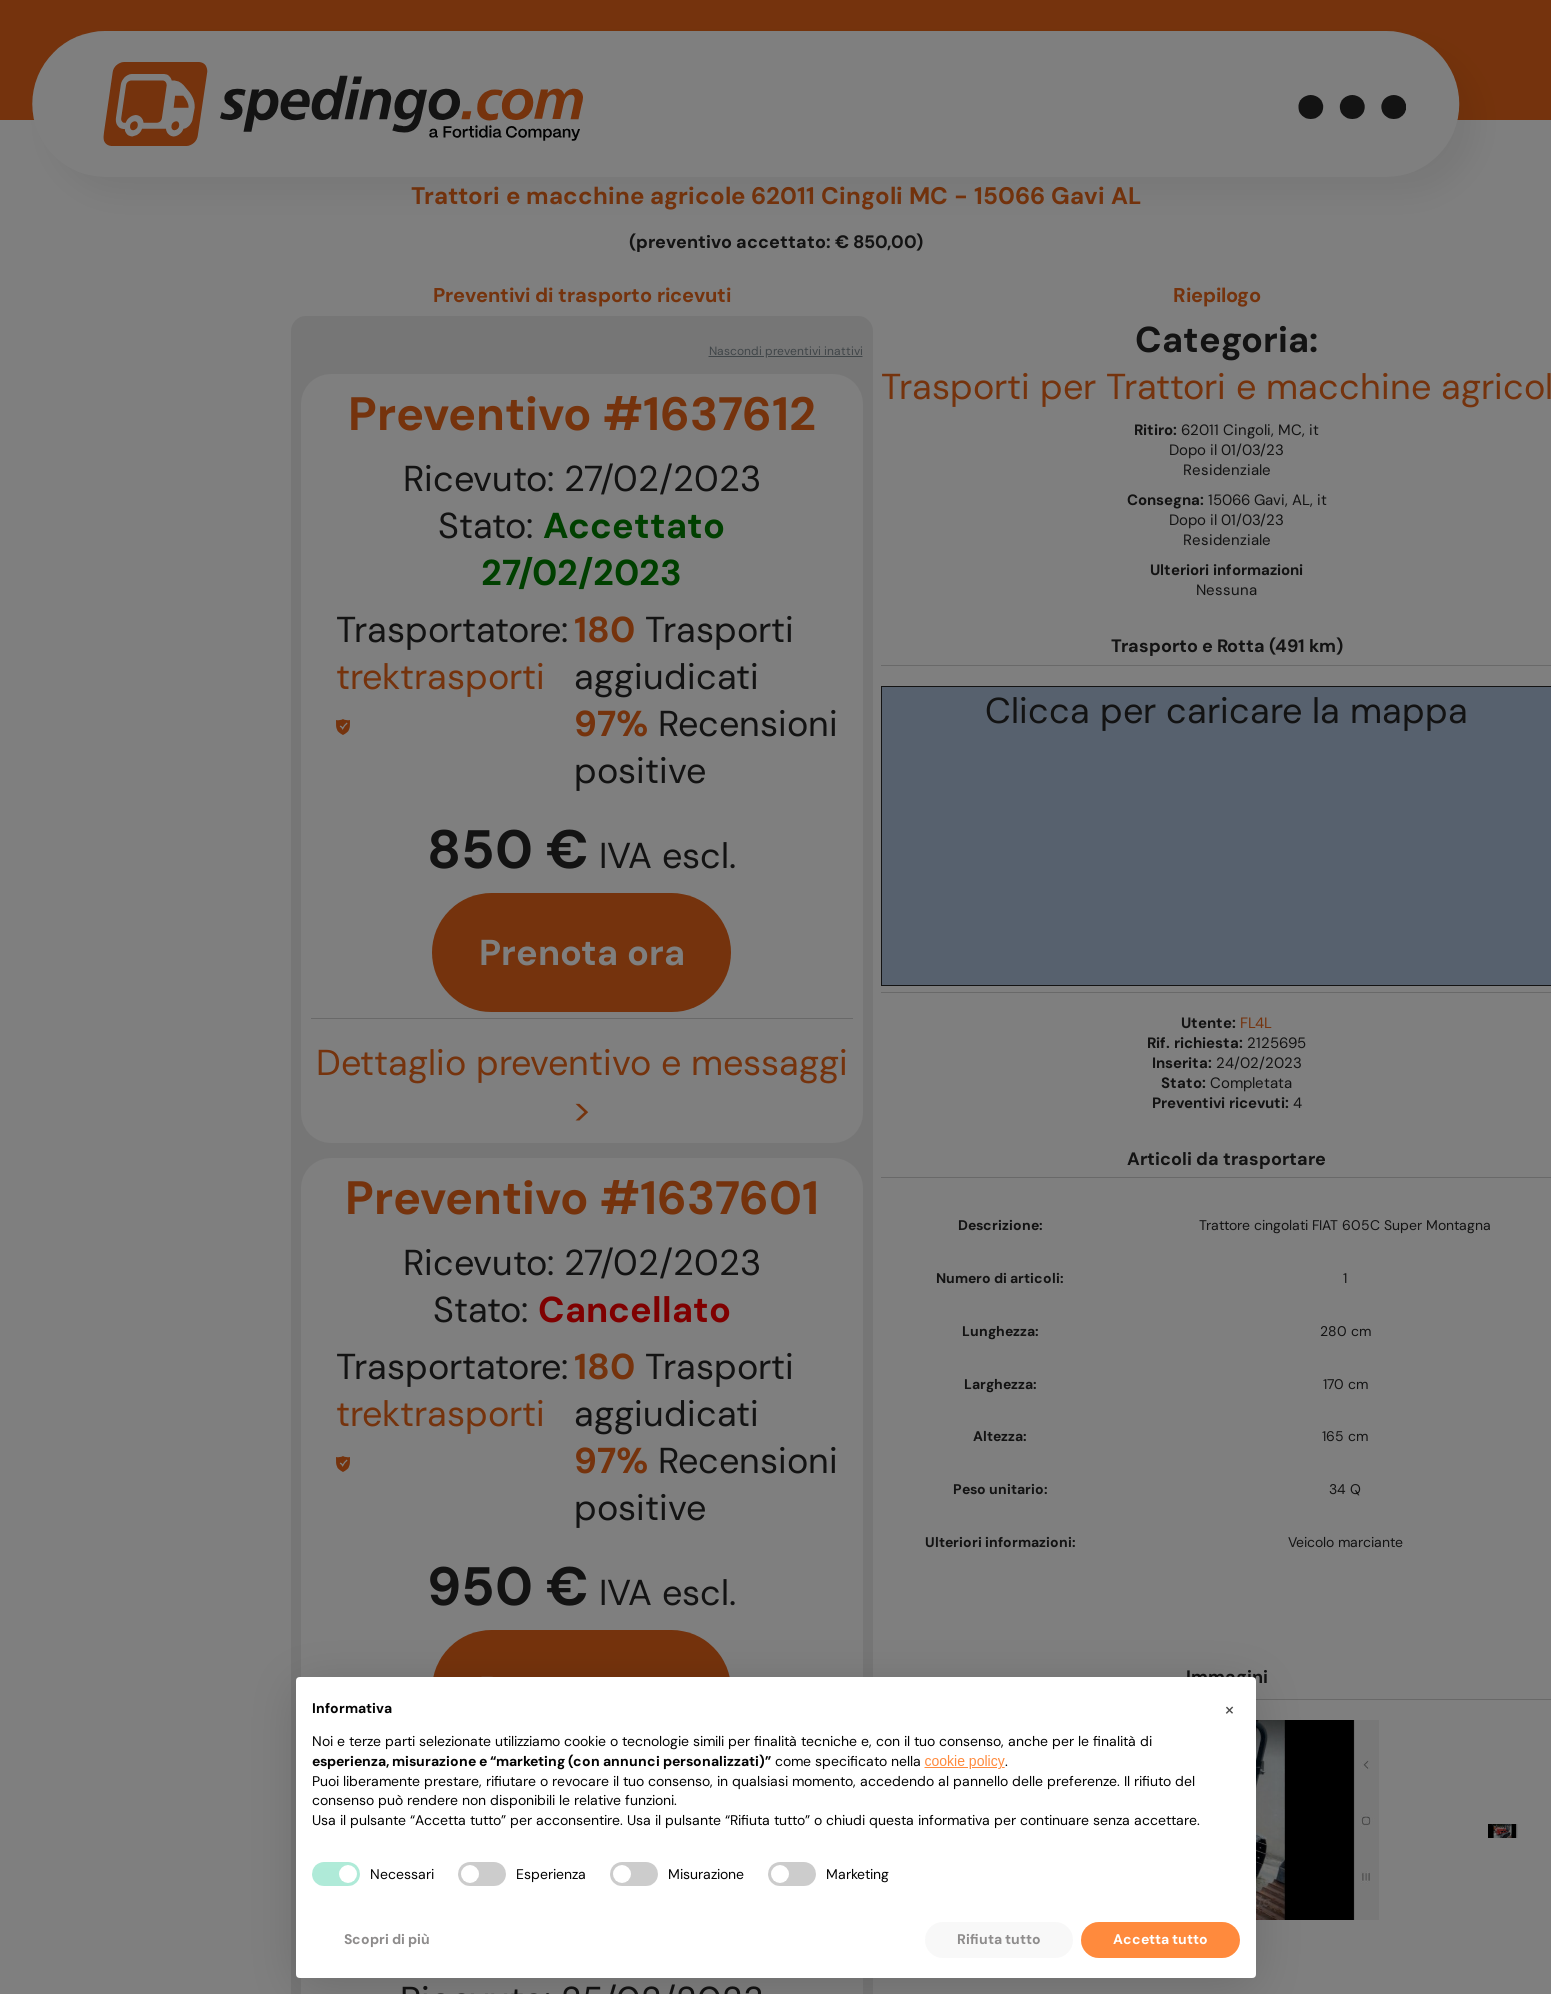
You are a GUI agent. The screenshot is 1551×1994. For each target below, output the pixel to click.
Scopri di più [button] (387, 1939)
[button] (1230, 1709)
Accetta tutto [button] (1160, 1939)
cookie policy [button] (965, 1761)
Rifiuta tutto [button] (999, 1939)
